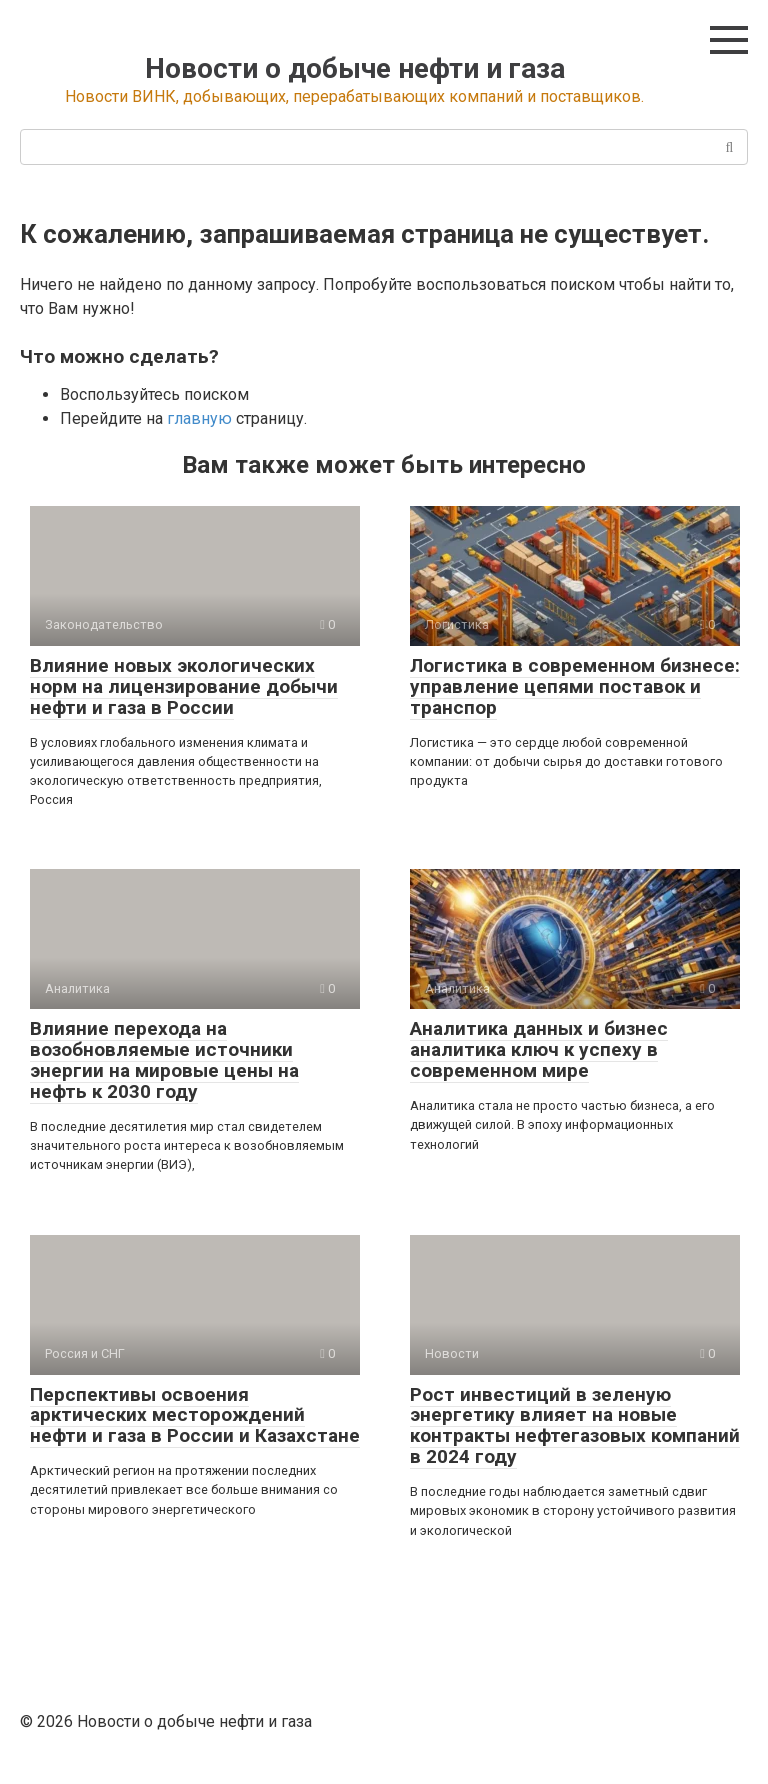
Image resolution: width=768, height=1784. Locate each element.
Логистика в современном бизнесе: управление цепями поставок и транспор (575, 686)
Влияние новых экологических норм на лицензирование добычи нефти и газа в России (184, 686)
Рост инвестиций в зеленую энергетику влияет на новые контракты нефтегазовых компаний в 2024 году (575, 1426)
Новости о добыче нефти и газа (355, 68)
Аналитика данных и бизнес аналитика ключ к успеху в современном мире (539, 1049)
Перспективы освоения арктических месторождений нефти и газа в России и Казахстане (195, 1415)
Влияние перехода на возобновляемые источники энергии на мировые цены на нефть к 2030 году (164, 1060)
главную (199, 418)
